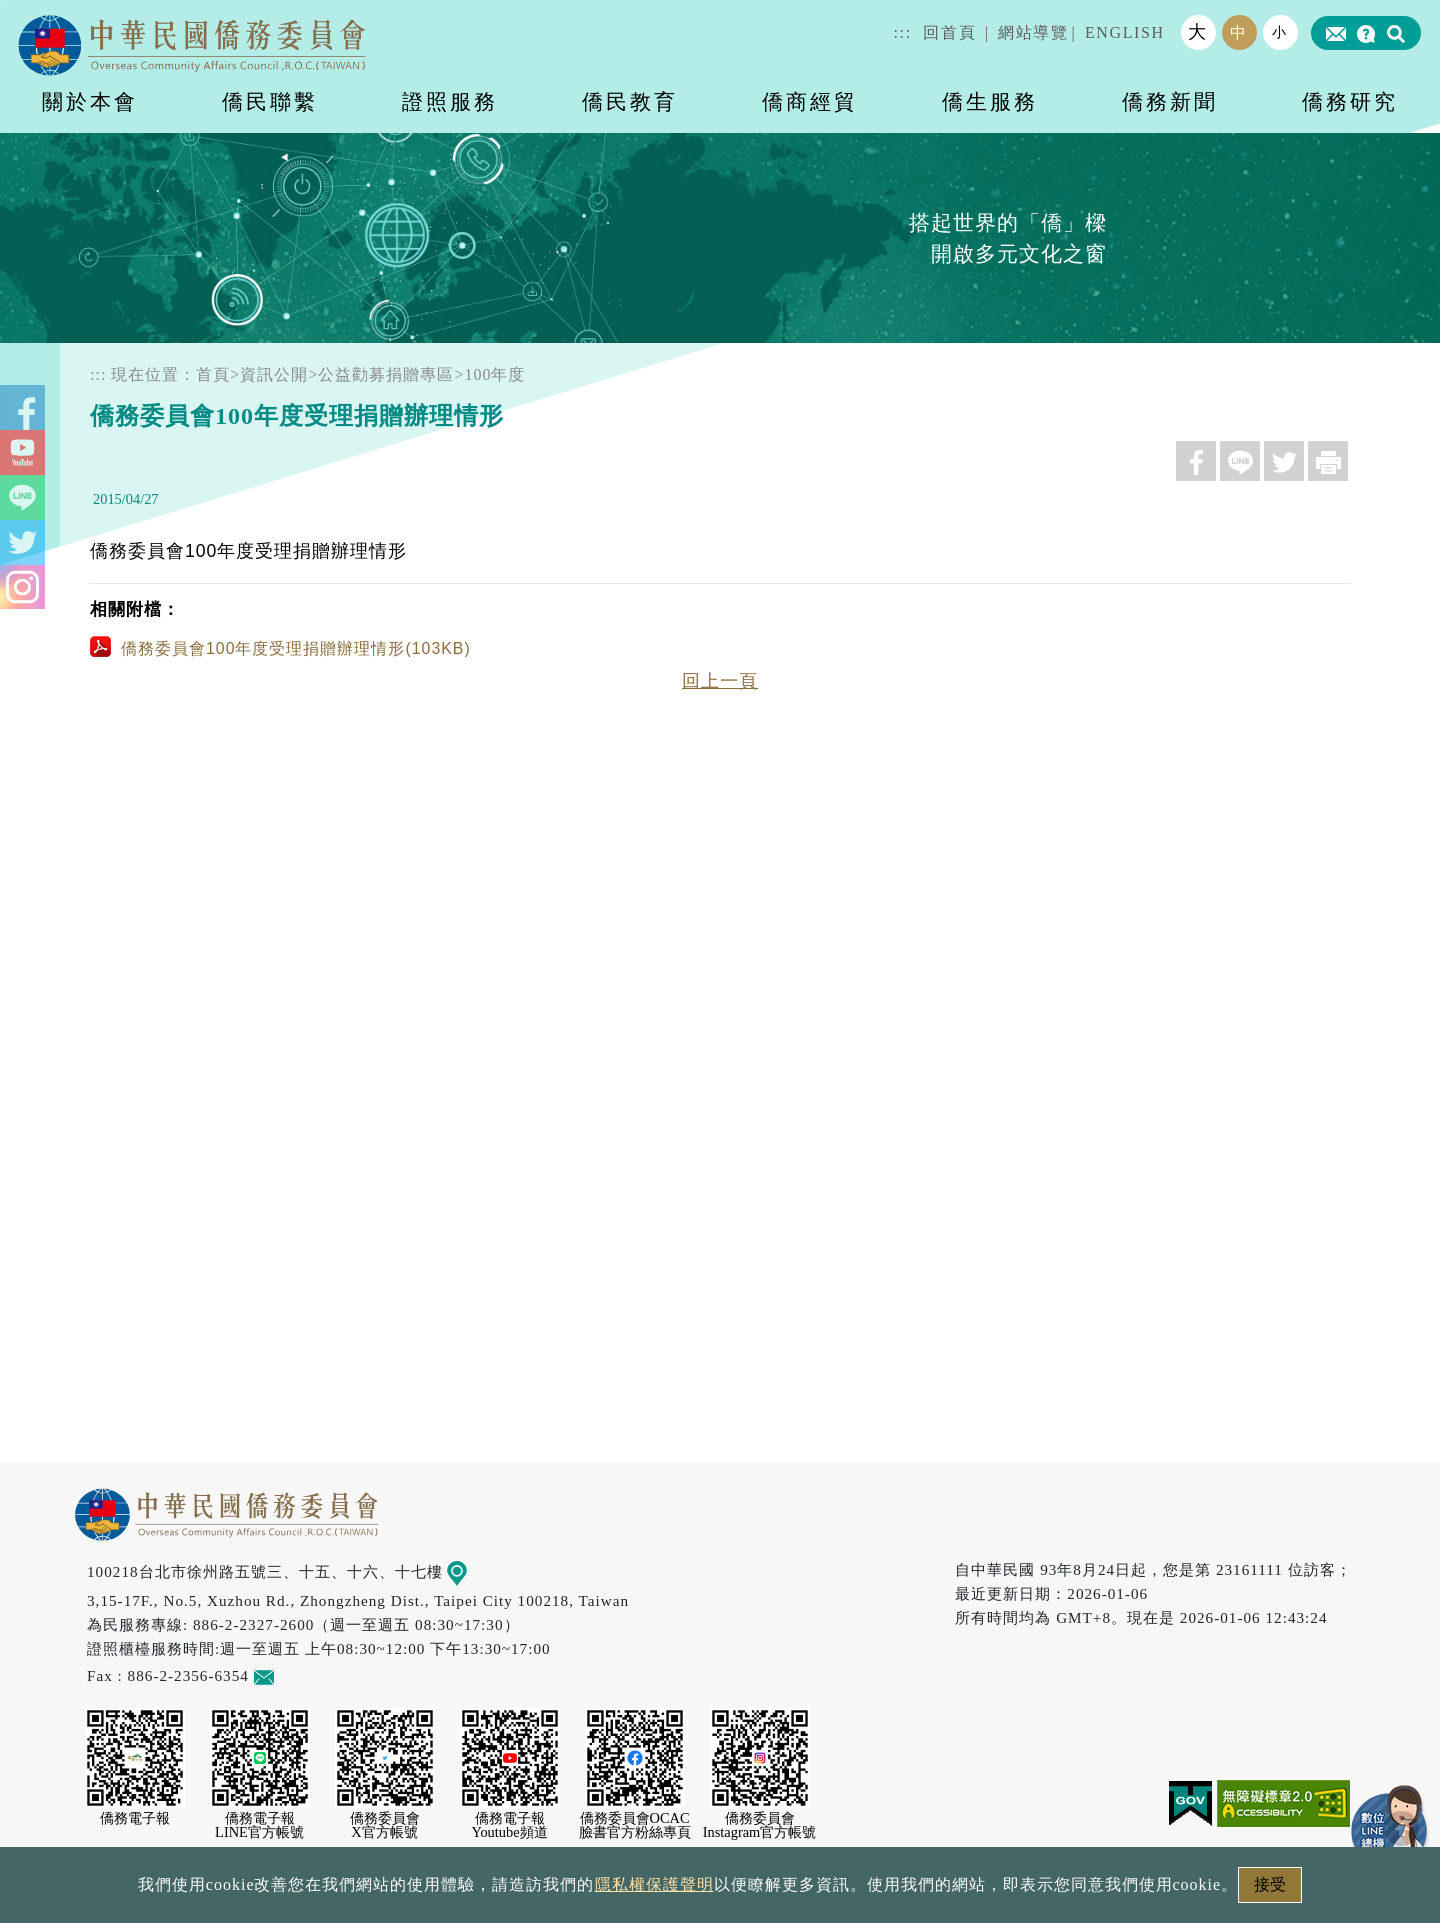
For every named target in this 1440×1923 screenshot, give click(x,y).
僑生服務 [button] (990, 101)
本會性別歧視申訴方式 (987, 1890)
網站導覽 (1033, 32)
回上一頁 (720, 681)
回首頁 (949, 32)
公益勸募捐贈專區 (386, 374)
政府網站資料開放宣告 (454, 1890)
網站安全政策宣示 (798, 1890)
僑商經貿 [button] (810, 101)
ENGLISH (1125, 32)
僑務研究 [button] (1350, 101)
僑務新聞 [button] (1170, 101)
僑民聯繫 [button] (270, 101)
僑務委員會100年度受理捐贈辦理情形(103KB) (280, 648)
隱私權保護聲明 (634, 1890)
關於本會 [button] (90, 101)
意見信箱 (293, 1675)
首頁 (213, 374)
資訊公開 (274, 374)
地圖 (471, 1571)
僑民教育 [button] (630, 101)
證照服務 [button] (450, 101)
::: (903, 32)
